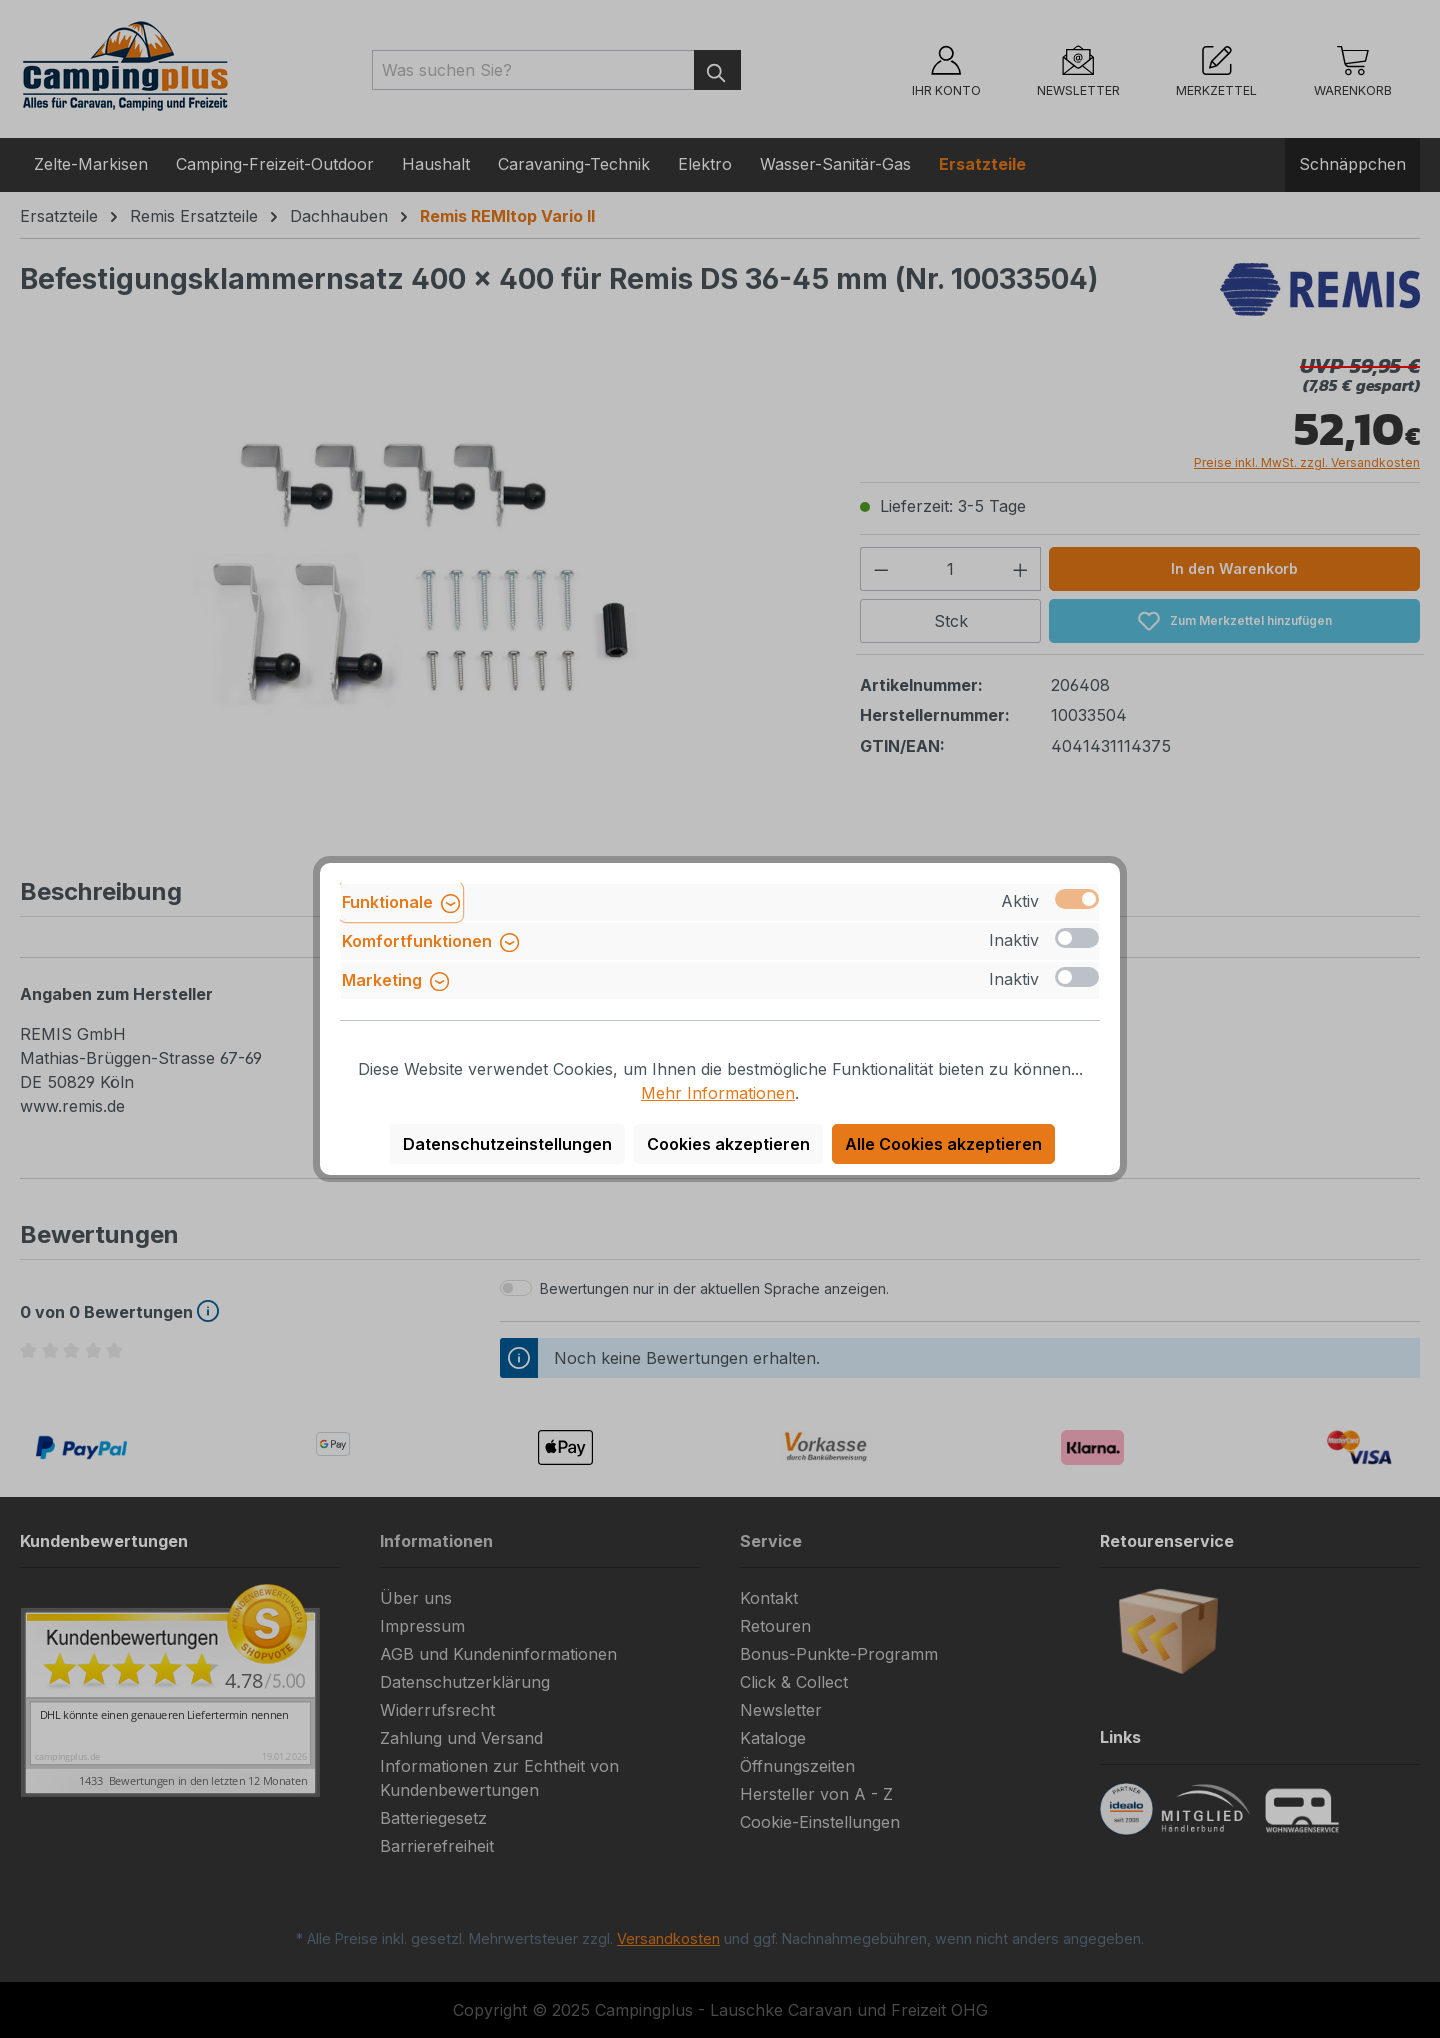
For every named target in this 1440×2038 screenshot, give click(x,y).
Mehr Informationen (718, 1093)
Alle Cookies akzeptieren (943, 1144)
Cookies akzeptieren (728, 1144)
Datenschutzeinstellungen (507, 1144)
